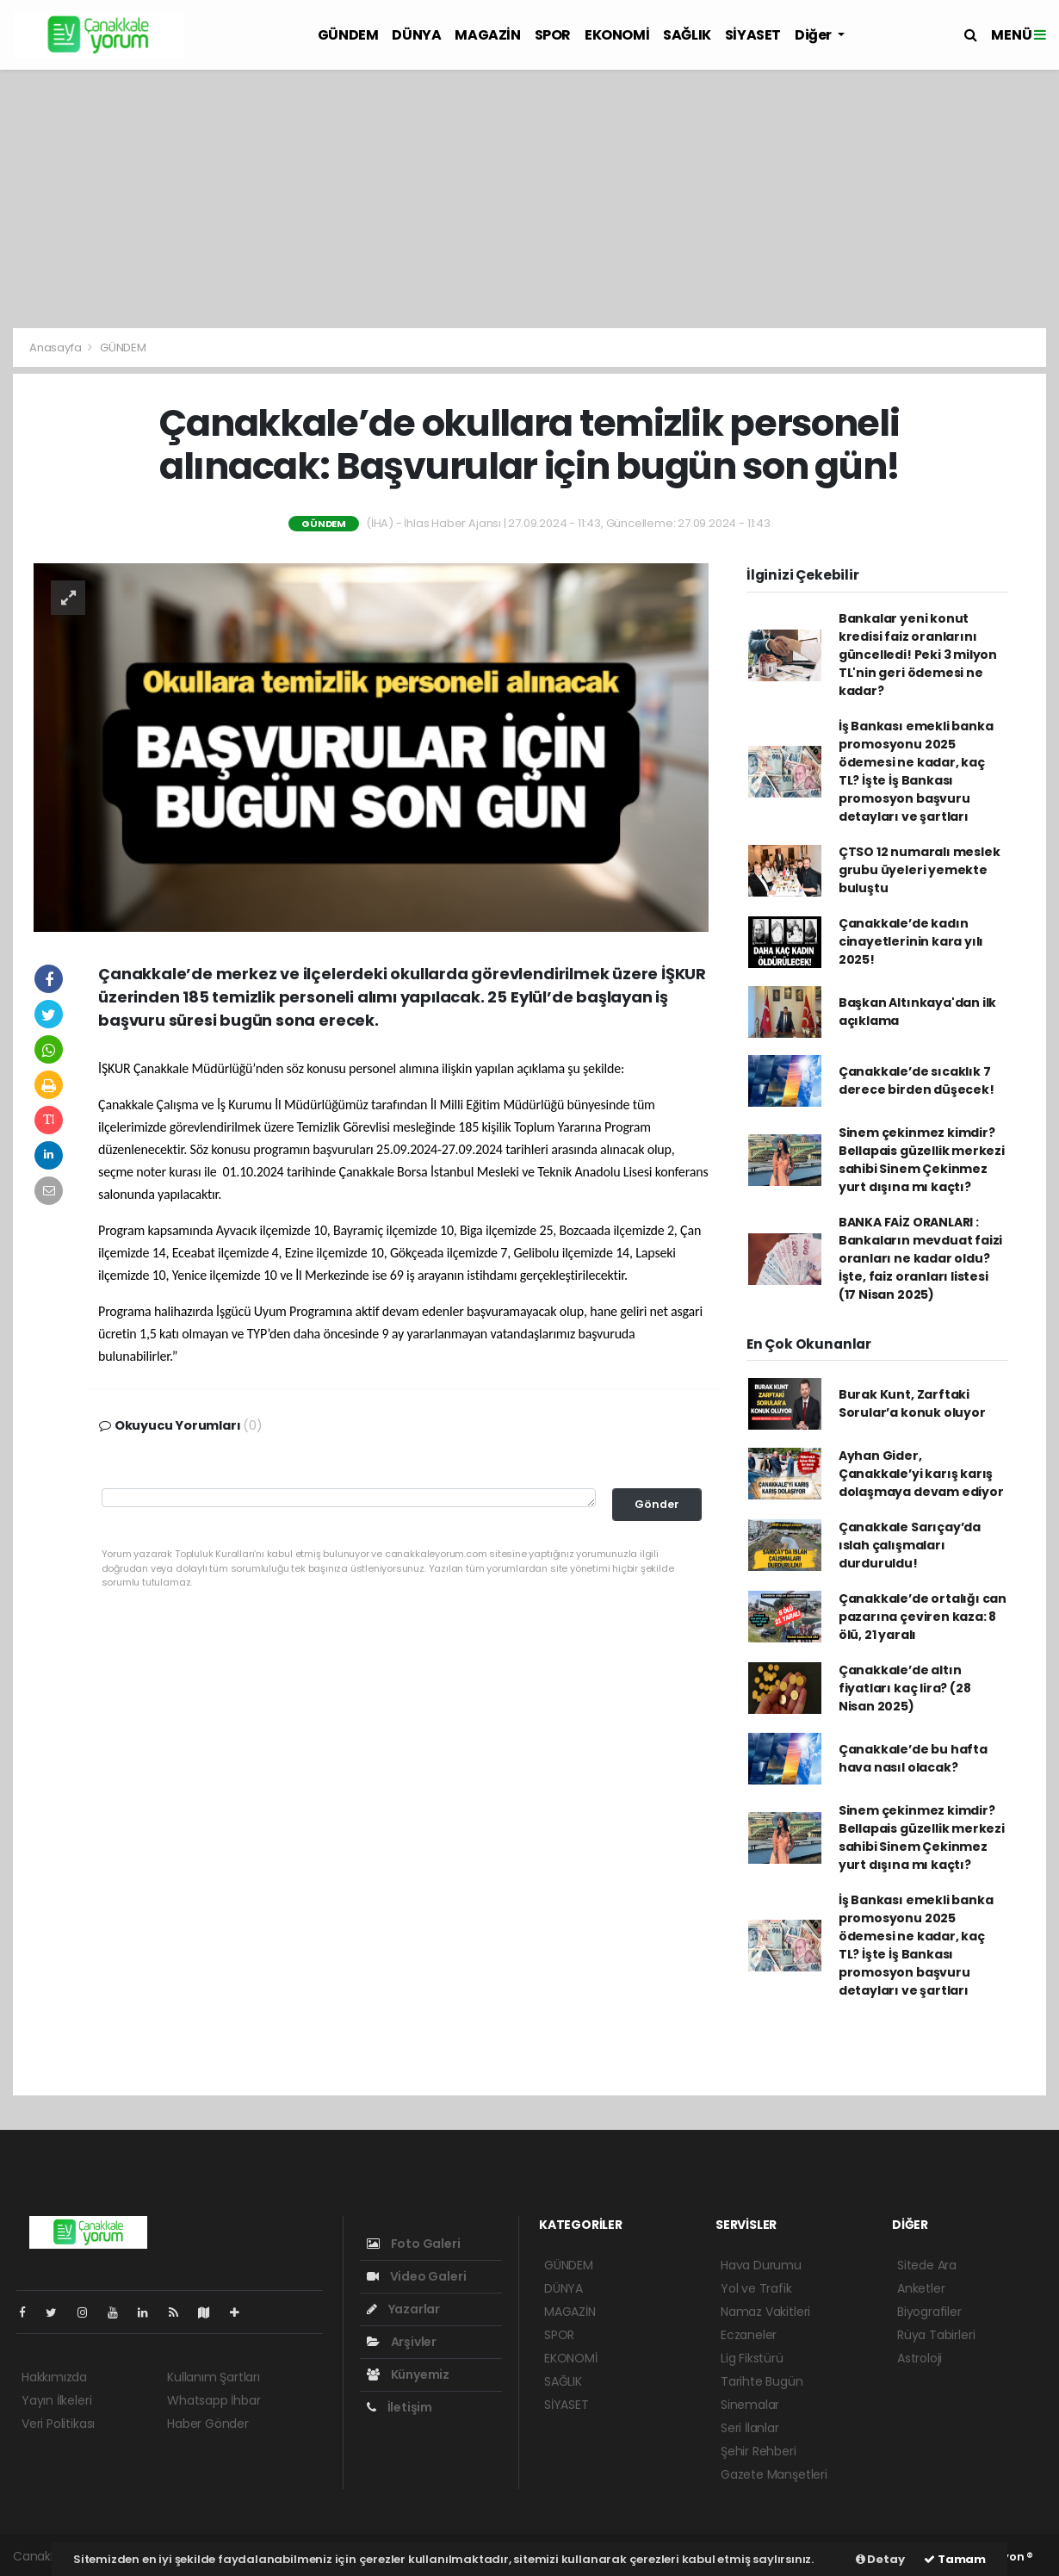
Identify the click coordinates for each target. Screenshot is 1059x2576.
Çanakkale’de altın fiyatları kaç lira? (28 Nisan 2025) (905, 1688)
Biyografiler (929, 2311)
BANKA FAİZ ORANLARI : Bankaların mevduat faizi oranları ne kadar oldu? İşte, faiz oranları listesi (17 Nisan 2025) (920, 1258)
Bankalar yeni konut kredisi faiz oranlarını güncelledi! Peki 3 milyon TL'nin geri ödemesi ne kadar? (918, 654)
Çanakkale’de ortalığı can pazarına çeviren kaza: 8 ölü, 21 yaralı (922, 1616)
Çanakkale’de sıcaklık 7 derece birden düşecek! (916, 1080)
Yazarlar (403, 2309)
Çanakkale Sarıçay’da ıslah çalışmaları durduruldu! (910, 1545)
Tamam (955, 2559)
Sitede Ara (927, 2265)
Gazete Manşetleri (774, 2474)
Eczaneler (749, 2334)
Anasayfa (56, 347)
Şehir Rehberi (758, 2451)
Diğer (814, 35)
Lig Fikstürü (752, 2358)
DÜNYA (416, 35)
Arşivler (402, 2341)
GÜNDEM (348, 35)
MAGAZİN (487, 35)
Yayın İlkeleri (56, 2400)
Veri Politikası (58, 2423)
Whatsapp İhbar (213, 2400)
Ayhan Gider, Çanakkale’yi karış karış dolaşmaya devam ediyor (921, 1473)
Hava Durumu (761, 2265)
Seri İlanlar (750, 2427)
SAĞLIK (687, 35)
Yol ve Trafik (756, 2288)
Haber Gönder (208, 2423)
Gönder (657, 1504)
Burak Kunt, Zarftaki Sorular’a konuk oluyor (912, 1403)
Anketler (920, 2288)
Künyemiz (408, 2374)
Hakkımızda (54, 2377)
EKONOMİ (617, 35)
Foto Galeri (414, 2243)
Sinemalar (750, 2404)
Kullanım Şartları (213, 2377)
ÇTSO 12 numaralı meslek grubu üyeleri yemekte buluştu (919, 870)
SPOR (553, 35)
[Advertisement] (529, 199)
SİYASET (753, 35)
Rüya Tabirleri (936, 2334)
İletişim (399, 2407)
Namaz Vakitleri (765, 2311)
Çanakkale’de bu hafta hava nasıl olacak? (913, 1758)
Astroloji (919, 2358)
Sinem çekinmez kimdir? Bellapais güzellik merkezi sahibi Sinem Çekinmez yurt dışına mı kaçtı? (922, 1159)
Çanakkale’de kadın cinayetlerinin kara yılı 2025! (911, 941)
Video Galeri (416, 2276)
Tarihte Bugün (762, 2381)
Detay (880, 2559)
